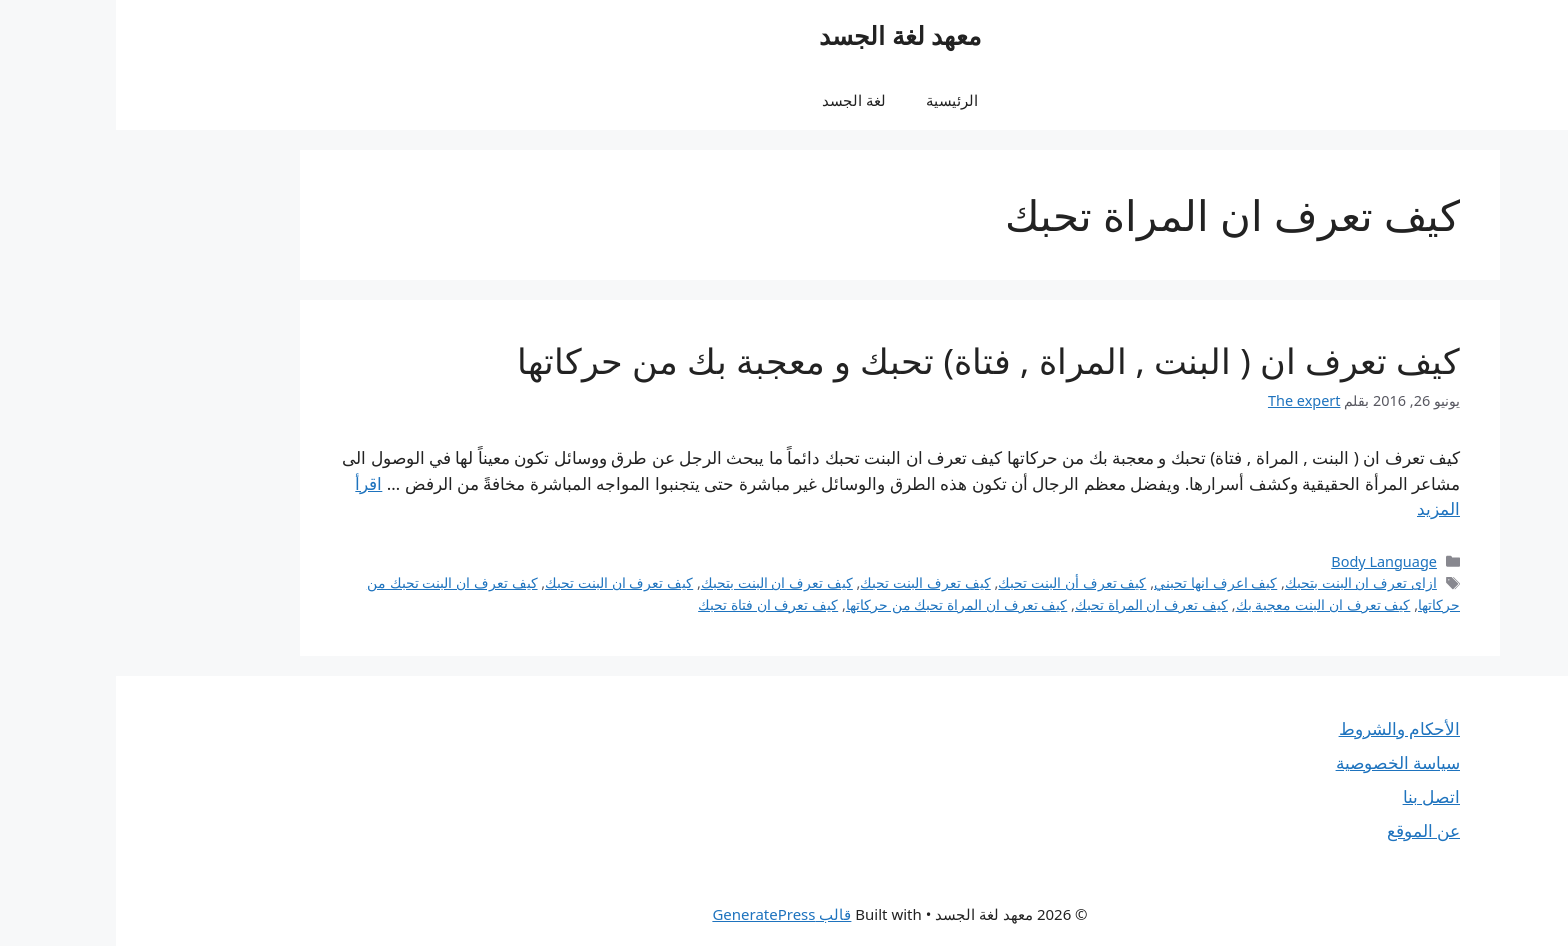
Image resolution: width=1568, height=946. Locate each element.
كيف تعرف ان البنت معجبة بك (1207, 604)
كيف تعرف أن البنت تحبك (956, 582)
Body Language (1268, 561)
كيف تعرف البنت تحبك (809, 582)
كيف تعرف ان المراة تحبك (1035, 604)
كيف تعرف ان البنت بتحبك (661, 582)
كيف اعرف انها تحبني (1099, 582)
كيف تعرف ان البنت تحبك (503, 582)
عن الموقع (1307, 830)
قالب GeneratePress (665, 914)
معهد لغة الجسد (784, 35)
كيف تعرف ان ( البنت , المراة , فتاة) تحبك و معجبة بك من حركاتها (872, 360)
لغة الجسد (738, 100)
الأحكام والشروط (1283, 728)
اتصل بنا (1315, 796)
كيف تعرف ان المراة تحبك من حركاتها (841, 604)
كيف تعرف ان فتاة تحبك (652, 604)
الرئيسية (836, 100)
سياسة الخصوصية (1282, 762)
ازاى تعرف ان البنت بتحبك (1245, 582)
